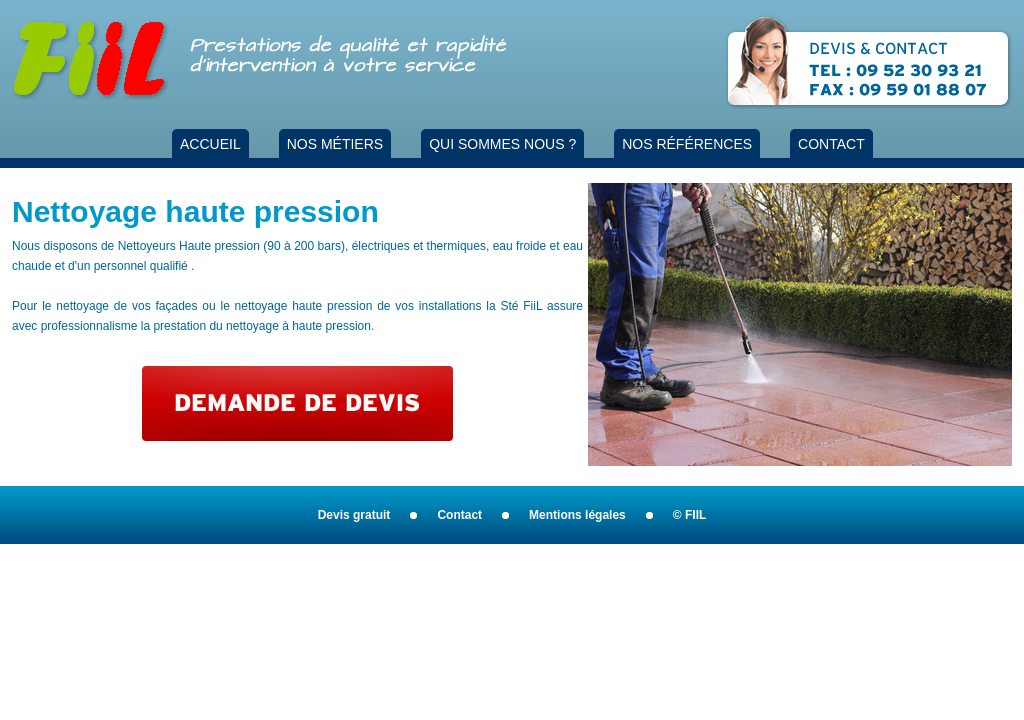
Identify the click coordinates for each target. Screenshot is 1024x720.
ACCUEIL (210, 144)
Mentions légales (577, 515)
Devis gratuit (354, 515)
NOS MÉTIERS (335, 144)
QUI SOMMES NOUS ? (502, 144)
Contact (459, 515)
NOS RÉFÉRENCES (687, 144)
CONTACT (831, 144)
